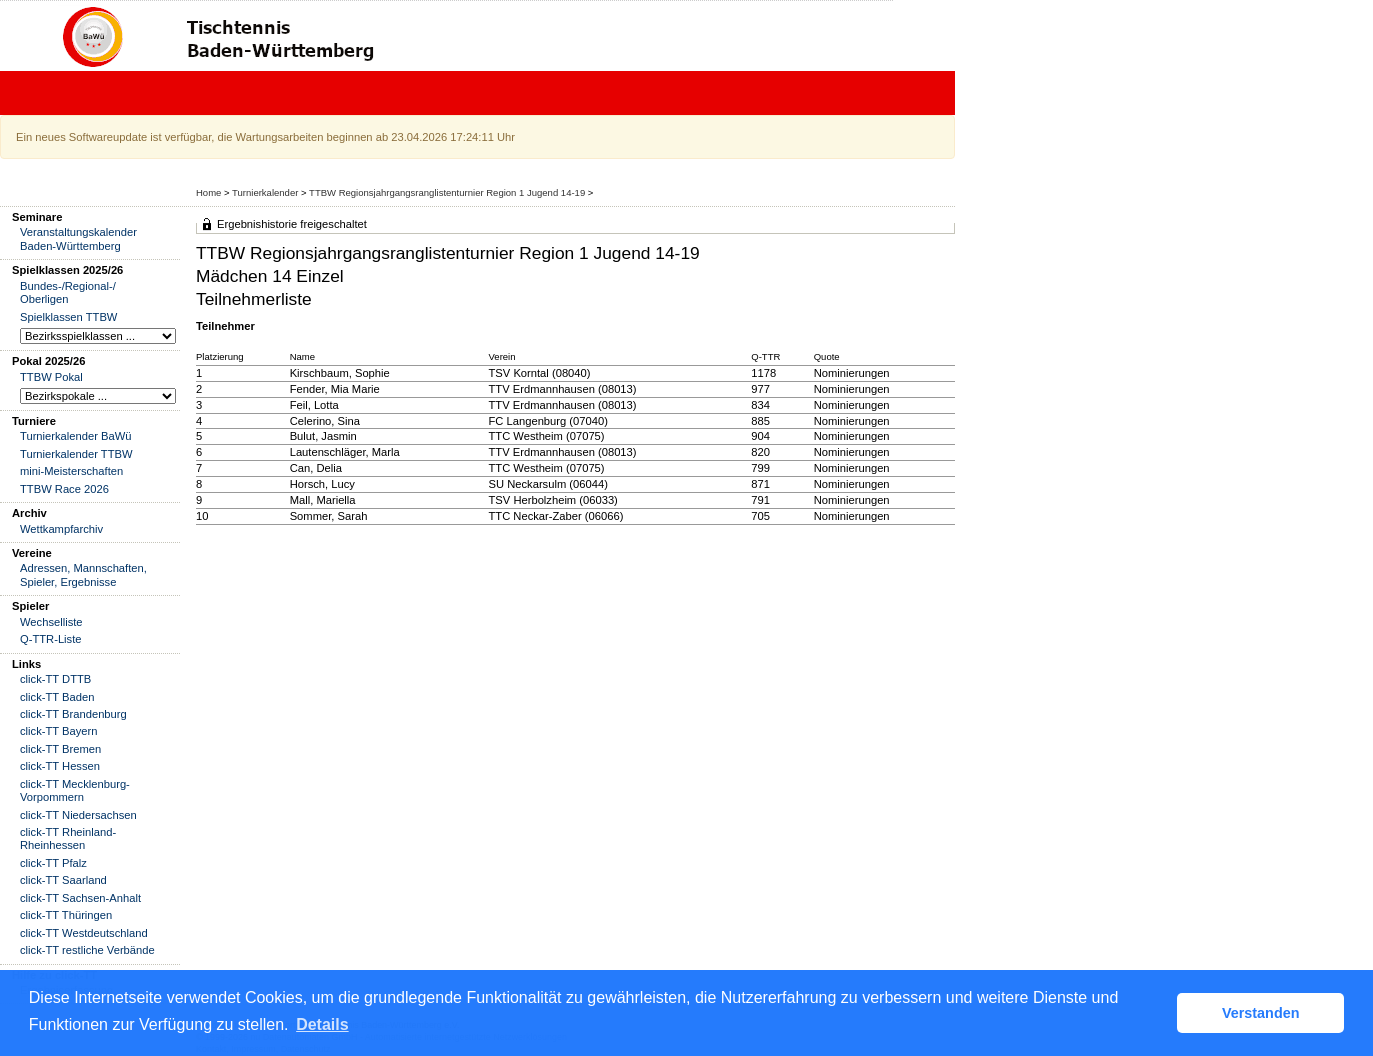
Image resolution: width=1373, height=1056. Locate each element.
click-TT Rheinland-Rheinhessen (68, 838)
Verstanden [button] (1261, 1013)
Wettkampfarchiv (61, 529)
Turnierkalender (265, 192)
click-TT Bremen (60, 749)
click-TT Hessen (60, 766)
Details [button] (322, 1024)
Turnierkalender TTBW (76, 454)
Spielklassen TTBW (68, 317)
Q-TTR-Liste (51, 639)
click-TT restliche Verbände (87, 950)
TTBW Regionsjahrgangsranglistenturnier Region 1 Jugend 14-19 (447, 192)
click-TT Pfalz (53, 863)
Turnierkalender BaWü (76, 436)
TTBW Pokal (51, 377)
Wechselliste (51, 622)
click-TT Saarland (63, 880)
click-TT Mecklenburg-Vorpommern (75, 790)
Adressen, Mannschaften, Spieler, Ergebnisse (83, 574)
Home (208, 192)
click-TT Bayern (59, 731)
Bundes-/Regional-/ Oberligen (68, 292)
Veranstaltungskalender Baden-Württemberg (78, 238)
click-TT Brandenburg (73, 714)
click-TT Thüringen (66, 915)
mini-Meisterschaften (71, 471)
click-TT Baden (57, 697)
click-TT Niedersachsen (78, 815)
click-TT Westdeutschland (84, 933)
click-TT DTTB (55, 679)
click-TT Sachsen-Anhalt (80, 898)
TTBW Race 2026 (64, 489)
